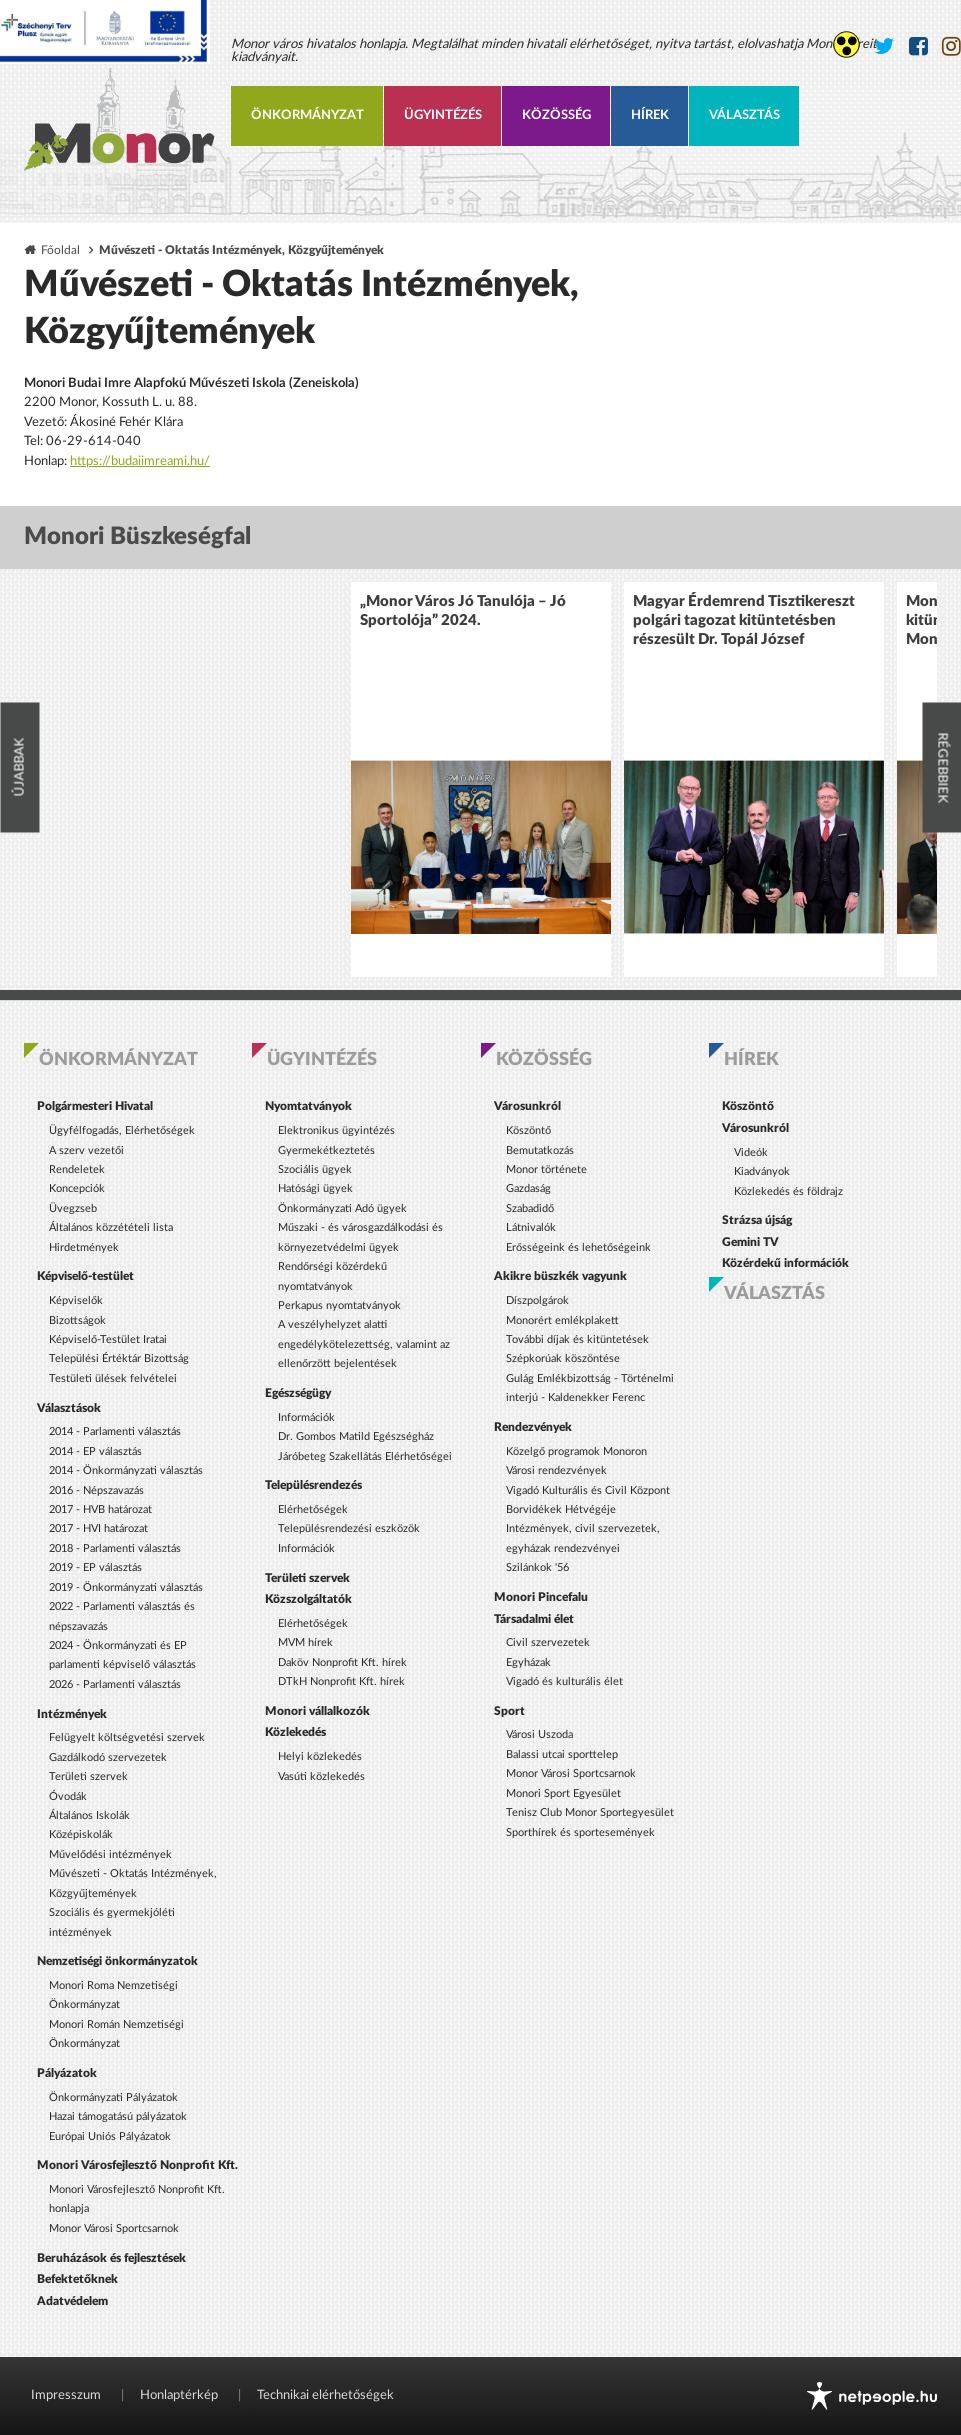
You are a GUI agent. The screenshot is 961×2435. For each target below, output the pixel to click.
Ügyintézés (443, 115)
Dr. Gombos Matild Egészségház (356, 1436)
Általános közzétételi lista (111, 1227)
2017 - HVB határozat (100, 1509)
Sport (509, 1711)
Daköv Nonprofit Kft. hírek (342, 1662)
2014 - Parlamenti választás (115, 1431)
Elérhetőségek (313, 1509)
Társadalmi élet (534, 1619)
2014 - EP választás (95, 1451)
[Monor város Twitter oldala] (884, 46)
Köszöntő (528, 1130)
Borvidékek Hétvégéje (561, 1509)
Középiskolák (81, 1834)
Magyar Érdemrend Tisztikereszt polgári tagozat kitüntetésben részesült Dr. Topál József (744, 620)
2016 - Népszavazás (96, 1490)
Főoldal (60, 250)
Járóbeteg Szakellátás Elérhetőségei (365, 1456)
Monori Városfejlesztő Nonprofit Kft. (137, 2165)
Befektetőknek (77, 2279)
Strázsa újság (757, 1220)
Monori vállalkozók (317, 1711)
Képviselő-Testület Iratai (108, 1339)
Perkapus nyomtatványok (339, 1305)
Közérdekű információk (785, 1263)
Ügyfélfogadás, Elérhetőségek (122, 1130)
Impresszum (66, 2395)
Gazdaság (528, 1188)
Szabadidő (530, 1208)
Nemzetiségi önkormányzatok (117, 1961)
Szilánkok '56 (537, 1567)
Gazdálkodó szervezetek (108, 1757)
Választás (744, 115)
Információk (306, 1417)
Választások (69, 1408)
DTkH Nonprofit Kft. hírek (341, 1681)
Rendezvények (533, 1427)
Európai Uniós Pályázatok (110, 2136)
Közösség (556, 115)
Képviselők (76, 1300)
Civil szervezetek (548, 1642)
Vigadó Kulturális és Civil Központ (588, 1490)
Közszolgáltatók (308, 1599)
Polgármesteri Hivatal (95, 1106)
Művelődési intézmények (110, 1854)
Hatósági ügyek (315, 1188)
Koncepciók (77, 1188)
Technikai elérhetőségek (325, 2395)
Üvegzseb (73, 1208)
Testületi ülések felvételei (113, 1378)
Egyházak (528, 1662)
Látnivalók (531, 1227)
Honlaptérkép (179, 2395)
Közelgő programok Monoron (576, 1451)
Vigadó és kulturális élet (564, 1681)
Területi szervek (88, 1776)
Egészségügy (298, 1393)
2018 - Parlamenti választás (115, 1548)
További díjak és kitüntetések (577, 1339)
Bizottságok (77, 1320)
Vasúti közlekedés (321, 1776)
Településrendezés (313, 1485)
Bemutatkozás (540, 1150)
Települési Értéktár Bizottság (119, 1358)
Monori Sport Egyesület (563, 1793)
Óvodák (68, 1796)
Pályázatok (67, 2073)
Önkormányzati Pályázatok (113, 2097)
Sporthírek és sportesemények (580, 1832)
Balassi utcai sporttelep (562, 1754)
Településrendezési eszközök (349, 1528)
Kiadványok (762, 1171)
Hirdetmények (84, 1247)
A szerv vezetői (86, 1150)
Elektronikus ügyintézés (336, 1130)
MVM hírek (305, 1642)
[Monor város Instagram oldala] (951, 46)
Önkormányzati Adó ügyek (342, 1208)
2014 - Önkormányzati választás (126, 1470)
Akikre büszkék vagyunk (560, 1276)
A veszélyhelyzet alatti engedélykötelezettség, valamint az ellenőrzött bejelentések (364, 1344)
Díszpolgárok (537, 1300)
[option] (481, 779)
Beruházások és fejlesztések (111, 2258)
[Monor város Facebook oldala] (918, 46)
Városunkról (527, 1106)
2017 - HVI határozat (98, 1528)
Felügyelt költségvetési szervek (127, 1737)
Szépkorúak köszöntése (563, 1358)
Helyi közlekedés (320, 1756)
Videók (751, 1152)
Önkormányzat (307, 115)
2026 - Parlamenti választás (115, 1684)
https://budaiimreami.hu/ (140, 461)
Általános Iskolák (89, 1815)
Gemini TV (750, 1242)
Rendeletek (77, 1169)
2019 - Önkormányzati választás (126, 1587)
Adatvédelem (72, 2301)
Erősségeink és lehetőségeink (578, 1247)
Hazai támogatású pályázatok (118, 2116)
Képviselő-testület (85, 1276)
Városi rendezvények (556, 1470)
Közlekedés (295, 1732)
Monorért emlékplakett (562, 1320)
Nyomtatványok (308, 1106)
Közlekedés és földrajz (788, 1191)
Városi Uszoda (539, 1734)
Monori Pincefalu (541, 1597)
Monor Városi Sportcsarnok (114, 2228)
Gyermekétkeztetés (326, 1150)
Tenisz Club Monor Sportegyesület (590, 1812)
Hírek (650, 115)
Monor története (546, 1169)
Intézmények (72, 1714)
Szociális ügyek (315, 1169)
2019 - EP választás (95, 1567)
